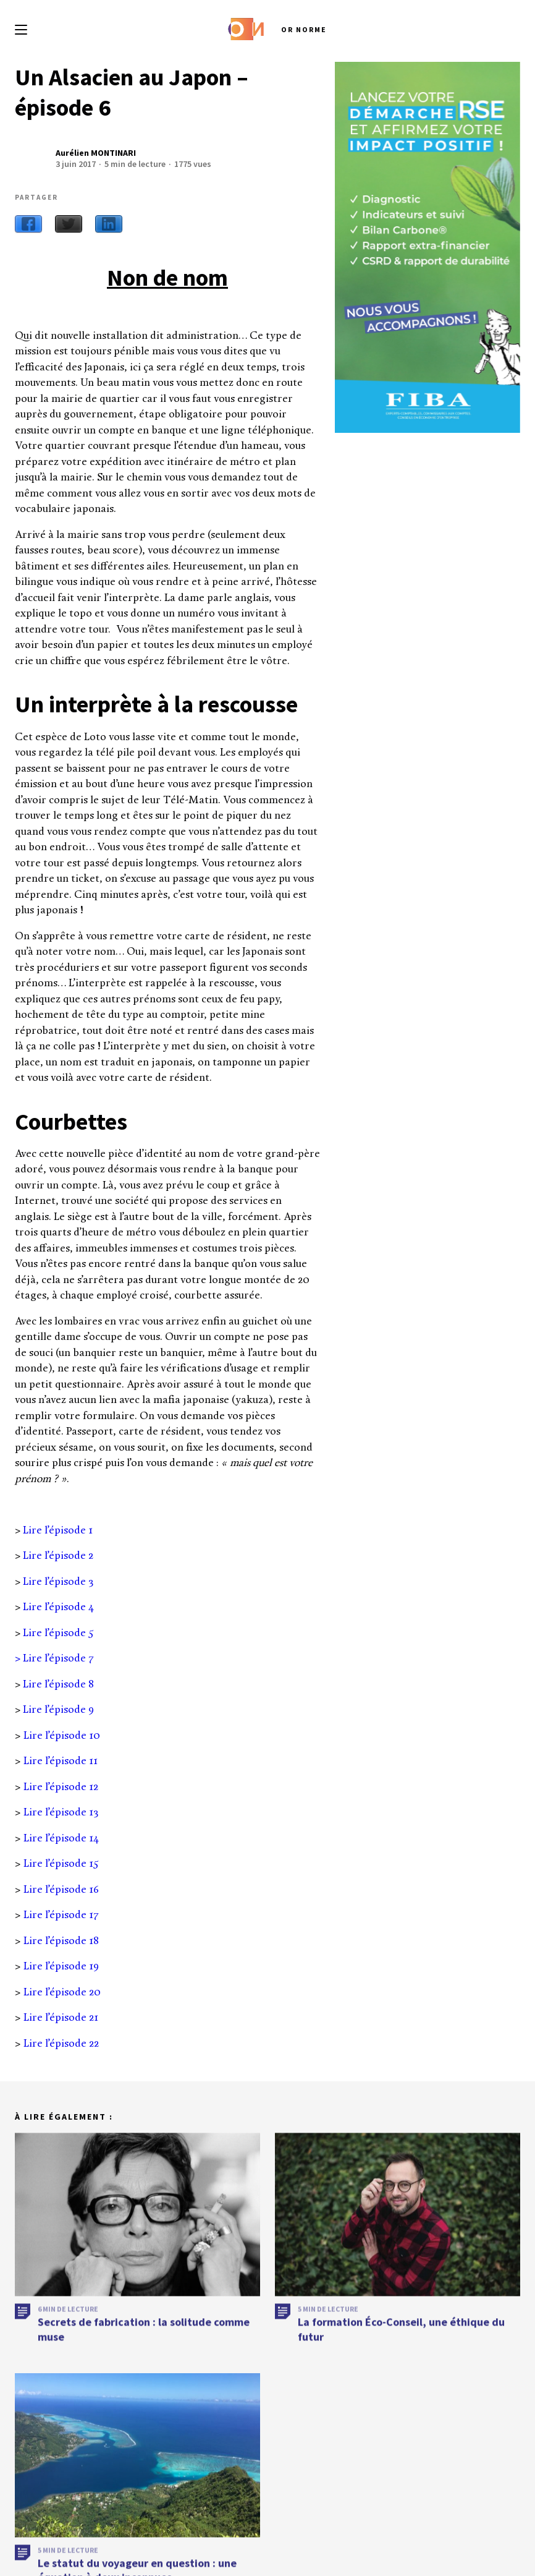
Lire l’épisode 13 (60, 1812)
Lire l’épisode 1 (58, 1530)
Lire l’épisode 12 (60, 1787)
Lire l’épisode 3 (58, 1582)
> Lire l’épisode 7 (54, 1658)
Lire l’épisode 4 (59, 1607)
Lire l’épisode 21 (60, 2018)
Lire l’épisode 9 (58, 1710)
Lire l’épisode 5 (58, 1633)
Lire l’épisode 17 (61, 1915)
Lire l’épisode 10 (61, 1736)
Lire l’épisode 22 (61, 2044)
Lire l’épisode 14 (61, 1838)
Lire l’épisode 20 (62, 1992)
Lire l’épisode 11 (60, 1761)
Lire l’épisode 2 (58, 1556)
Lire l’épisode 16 (61, 1890)
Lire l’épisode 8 (58, 1684)
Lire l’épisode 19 (61, 1966)
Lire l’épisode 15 (61, 1864)
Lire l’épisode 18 (61, 1941)
